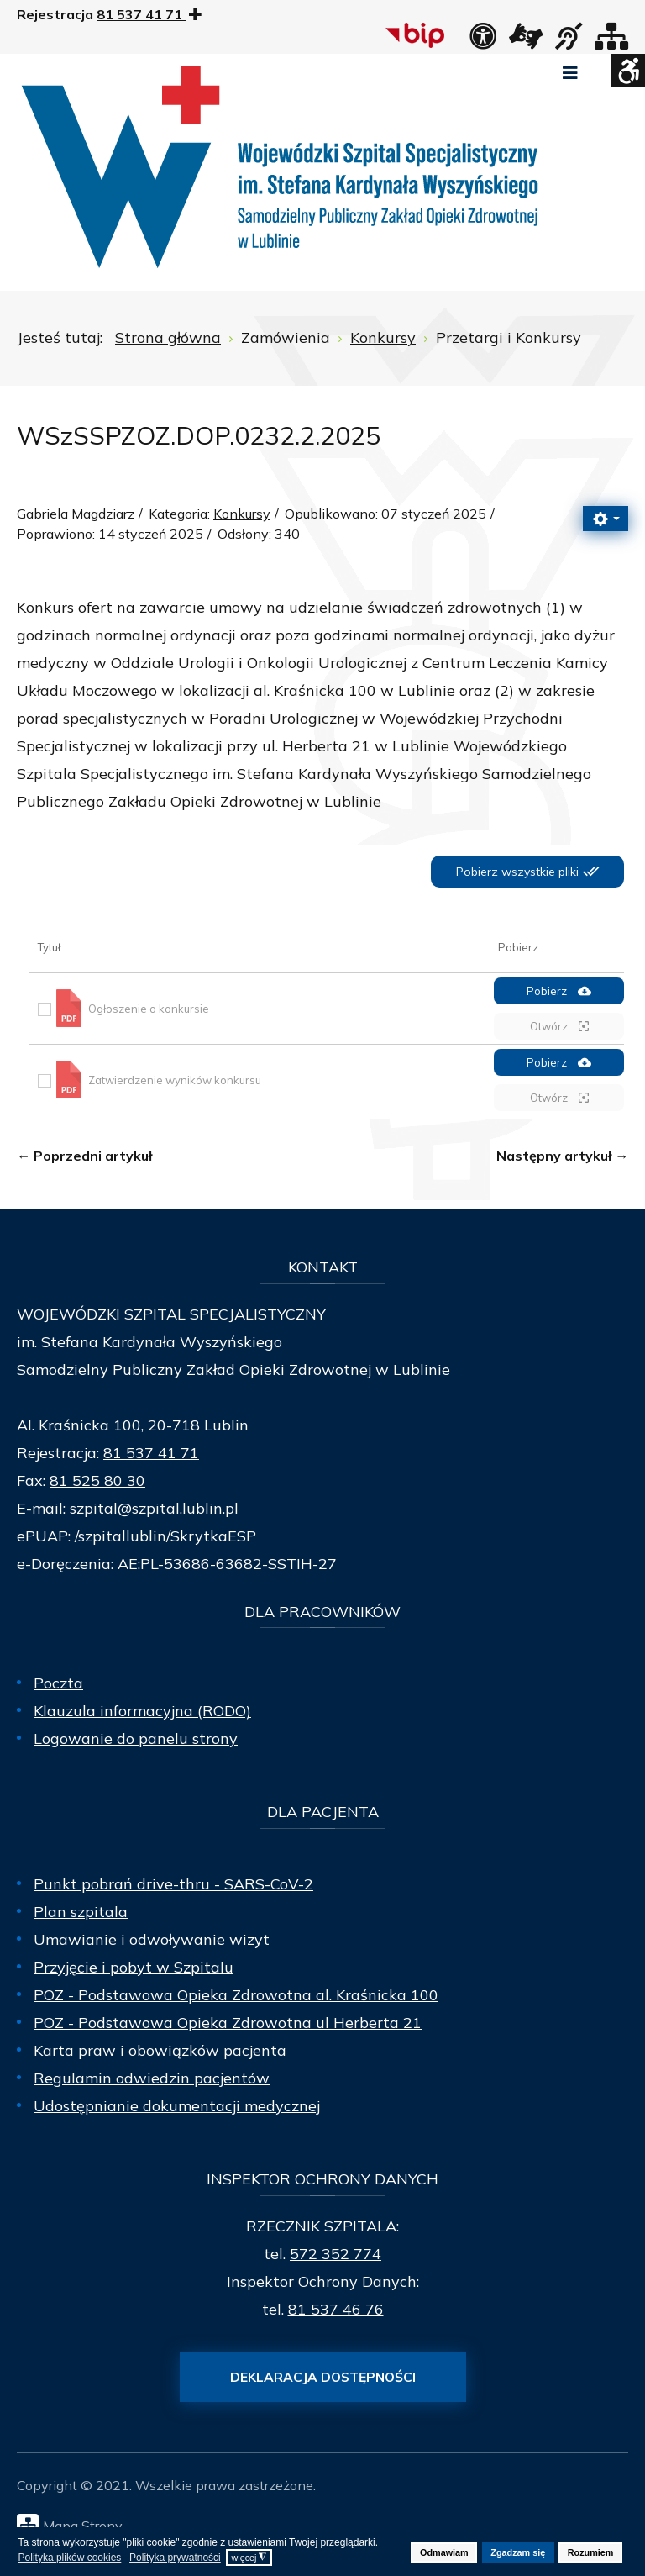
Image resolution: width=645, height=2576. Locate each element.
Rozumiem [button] (591, 2552)
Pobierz (559, 991)
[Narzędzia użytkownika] (605, 518)
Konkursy (241, 513)
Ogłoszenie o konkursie (148, 1008)
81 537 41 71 (151, 1452)
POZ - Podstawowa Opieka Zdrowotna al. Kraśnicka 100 (236, 1994)
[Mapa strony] (611, 41)
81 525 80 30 (97, 1480)
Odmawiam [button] (444, 2552)
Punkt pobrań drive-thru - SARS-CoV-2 (173, 1884)
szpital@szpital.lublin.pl (154, 1508)
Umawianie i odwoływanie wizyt (152, 1939)
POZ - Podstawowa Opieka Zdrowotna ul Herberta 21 (228, 2022)
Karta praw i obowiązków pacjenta (160, 2050)
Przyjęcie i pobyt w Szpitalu (133, 1967)
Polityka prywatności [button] (175, 2557)
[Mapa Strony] (327, 2525)
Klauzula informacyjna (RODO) (142, 1710)
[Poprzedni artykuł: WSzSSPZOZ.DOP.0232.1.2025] (84, 1156)
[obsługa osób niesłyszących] (568, 41)
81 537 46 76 (336, 2309)
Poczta (58, 1683)
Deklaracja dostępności (323, 2376)
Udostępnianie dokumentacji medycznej (177, 2105)
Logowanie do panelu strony (136, 1738)
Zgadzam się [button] (517, 2552)
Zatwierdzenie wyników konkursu (174, 1080)
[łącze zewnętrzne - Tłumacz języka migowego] (526, 41)
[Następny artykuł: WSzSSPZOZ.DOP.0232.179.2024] (562, 1156)
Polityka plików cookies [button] (70, 2557)
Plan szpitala (81, 1911)
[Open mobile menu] (570, 73)
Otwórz (559, 1026)
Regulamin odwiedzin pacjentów (152, 2078)
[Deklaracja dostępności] (482, 41)
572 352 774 (335, 2253)
